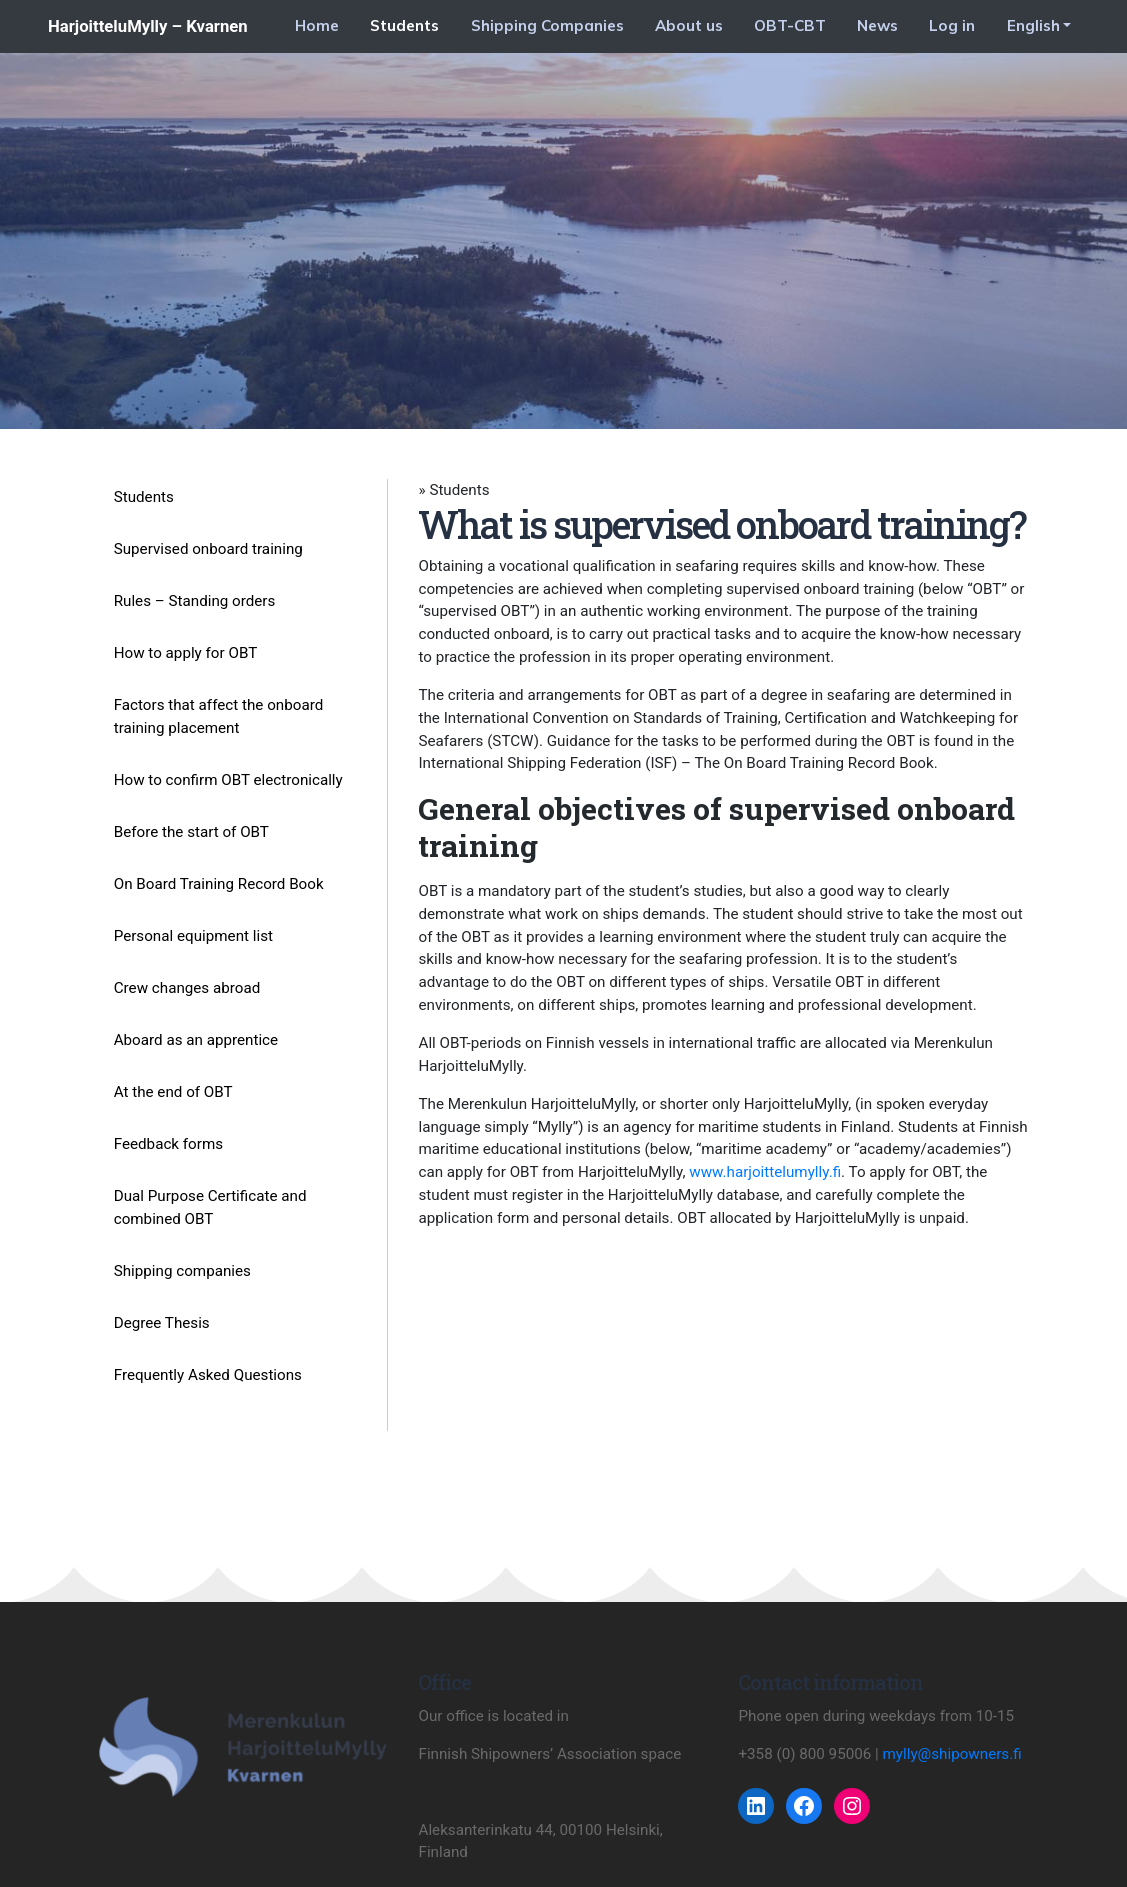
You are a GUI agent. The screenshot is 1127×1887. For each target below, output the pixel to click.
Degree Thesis (162, 1323)
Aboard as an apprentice (196, 1040)
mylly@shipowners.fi (952, 1754)
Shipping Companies (547, 25)
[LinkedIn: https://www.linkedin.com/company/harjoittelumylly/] (756, 1806)
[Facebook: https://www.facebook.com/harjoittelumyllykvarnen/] (804, 1806)
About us (689, 25)
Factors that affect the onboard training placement (219, 716)
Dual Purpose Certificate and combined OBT (210, 1207)
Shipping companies (182, 1271)
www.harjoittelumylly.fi (765, 1172)
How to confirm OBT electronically (228, 780)
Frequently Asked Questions (208, 1375)
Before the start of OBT (191, 832)
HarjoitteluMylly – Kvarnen (148, 26)
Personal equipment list (193, 936)
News (877, 25)
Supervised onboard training (208, 549)
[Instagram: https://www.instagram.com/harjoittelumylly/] (852, 1806)
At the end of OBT (173, 1092)
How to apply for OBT (186, 653)
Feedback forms (168, 1144)
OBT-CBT (790, 25)
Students (404, 25)
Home (317, 25)
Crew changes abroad (187, 988)
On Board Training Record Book (219, 884)
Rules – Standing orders (195, 601)
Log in (952, 25)
